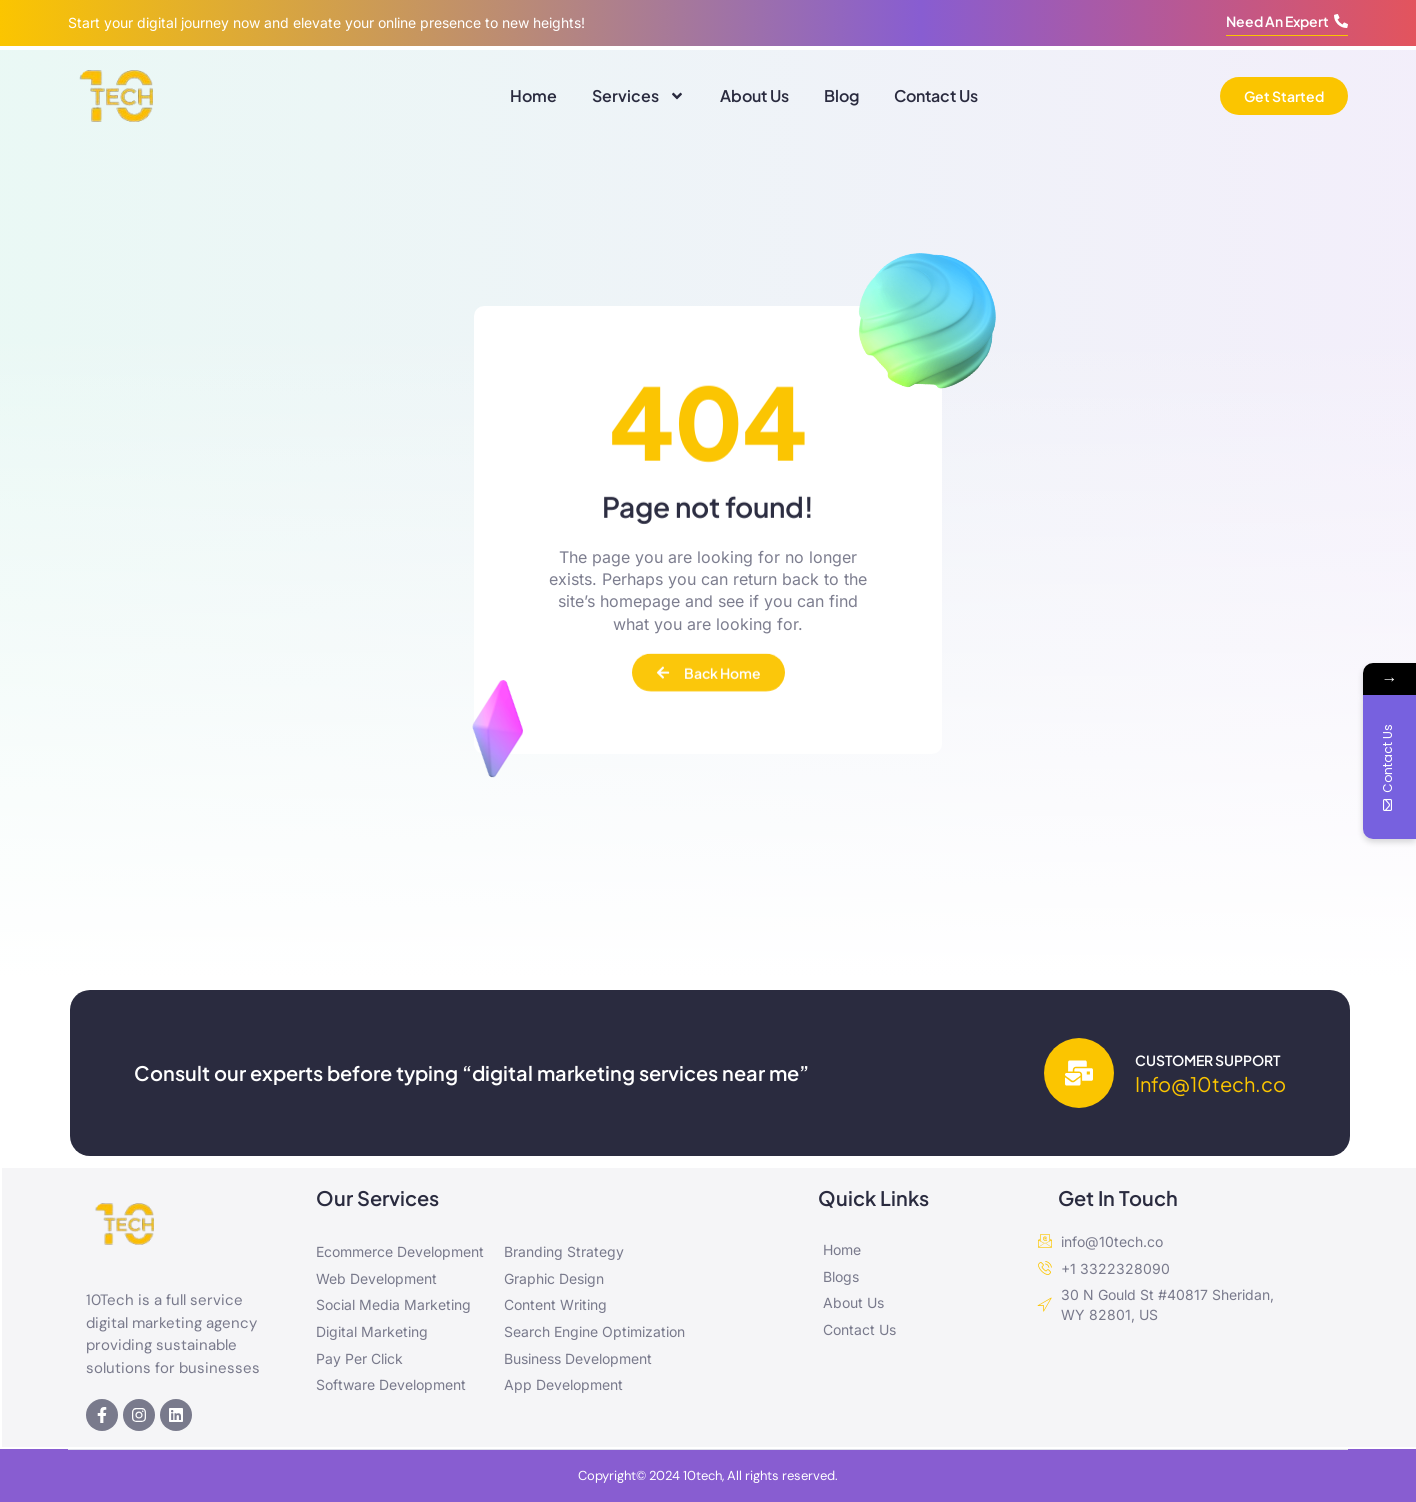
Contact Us (936, 95)
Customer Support (1207, 1060)
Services (638, 96)
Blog (841, 95)
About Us (754, 95)
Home (533, 95)
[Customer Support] (1079, 1073)
